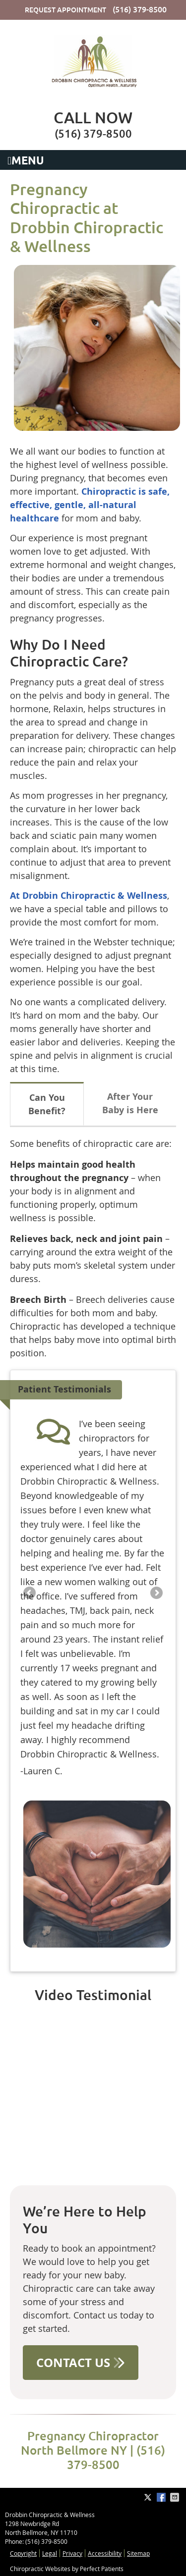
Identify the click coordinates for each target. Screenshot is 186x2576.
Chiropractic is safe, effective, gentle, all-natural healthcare (90, 504)
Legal (49, 2553)
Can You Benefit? (46, 1104)
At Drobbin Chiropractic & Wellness (88, 895)
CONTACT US (80, 2362)
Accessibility (105, 2553)
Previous (30, 1593)
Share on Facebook (162, 2497)
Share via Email (175, 2497)
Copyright (23, 2553)
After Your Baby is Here (130, 1103)
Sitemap (138, 2553)
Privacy (72, 2553)
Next (155, 1593)
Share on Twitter (148, 2497)
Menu (25, 161)
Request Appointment (65, 10)
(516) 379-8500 (140, 9)
